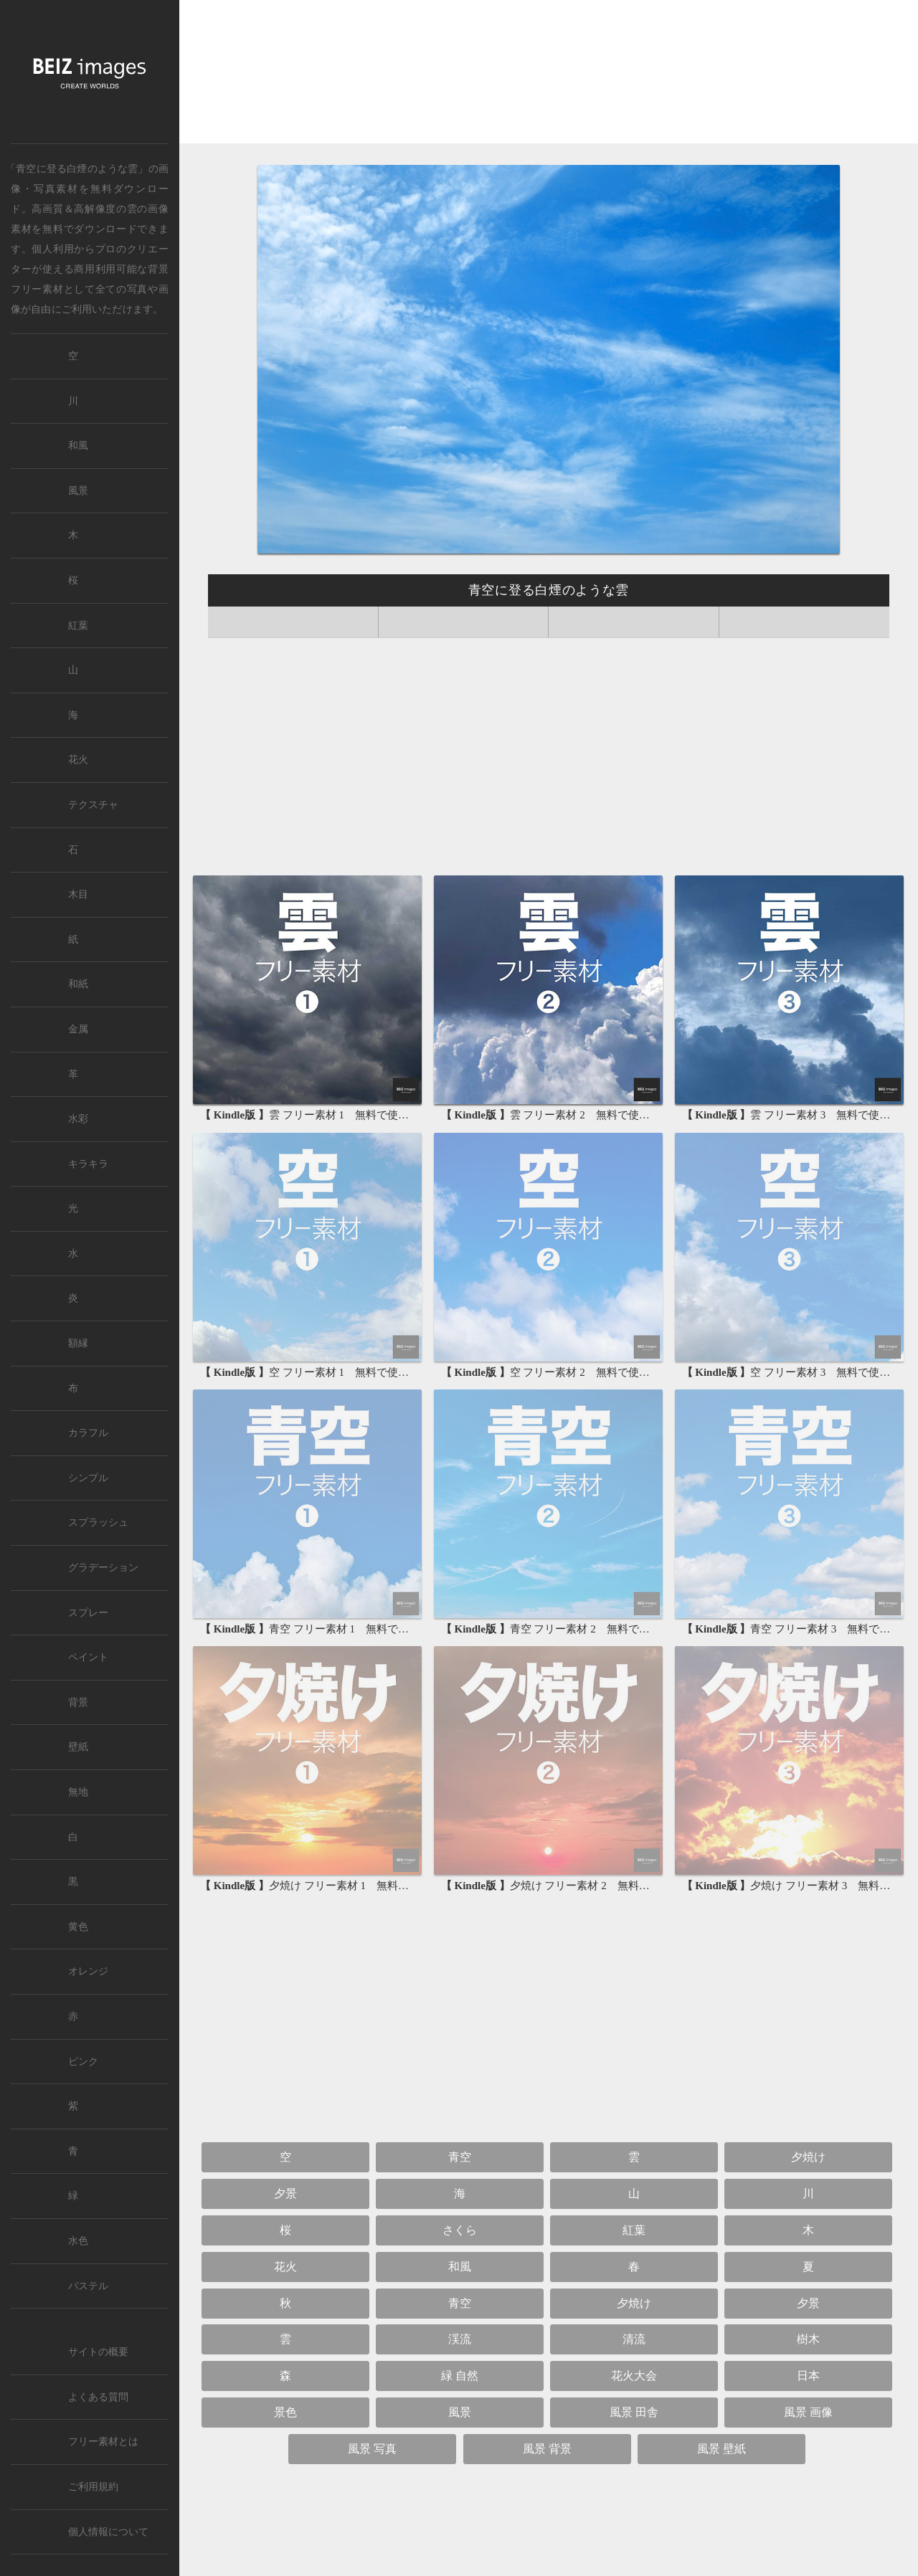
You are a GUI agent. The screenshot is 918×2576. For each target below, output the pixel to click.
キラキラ (88, 1164)
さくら (460, 2230)
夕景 (285, 2193)
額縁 (78, 1343)
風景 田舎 (634, 2412)
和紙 (78, 984)
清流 (634, 2339)
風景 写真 (372, 2449)
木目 (78, 894)
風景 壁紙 (721, 2449)
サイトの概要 (98, 2352)
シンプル (88, 1478)
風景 (459, 2412)
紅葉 (634, 2230)
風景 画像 (808, 2412)
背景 (78, 1702)
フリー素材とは (103, 2441)
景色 (285, 2412)
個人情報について (108, 2532)
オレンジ (88, 1971)
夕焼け (808, 2157)
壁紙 (78, 1746)
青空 (459, 2157)
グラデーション (103, 1567)
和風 (459, 2267)
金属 (78, 1029)
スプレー (88, 1612)
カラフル (88, 1432)
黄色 (78, 1926)
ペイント (88, 1657)
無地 (78, 1792)
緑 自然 (459, 2376)
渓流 (459, 2339)
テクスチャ (93, 804)
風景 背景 (547, 2449)
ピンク (83, 2061)
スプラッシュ (98, 1522)
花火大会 (634, 2376)
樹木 (808, 2339)
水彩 (78, 1118)
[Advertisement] (549, 75)
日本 (808, 2376)
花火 (285, 2267)
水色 (78, 2240)
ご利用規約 (93, 2486)
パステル (88, 2286)
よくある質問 (98, 2397)
